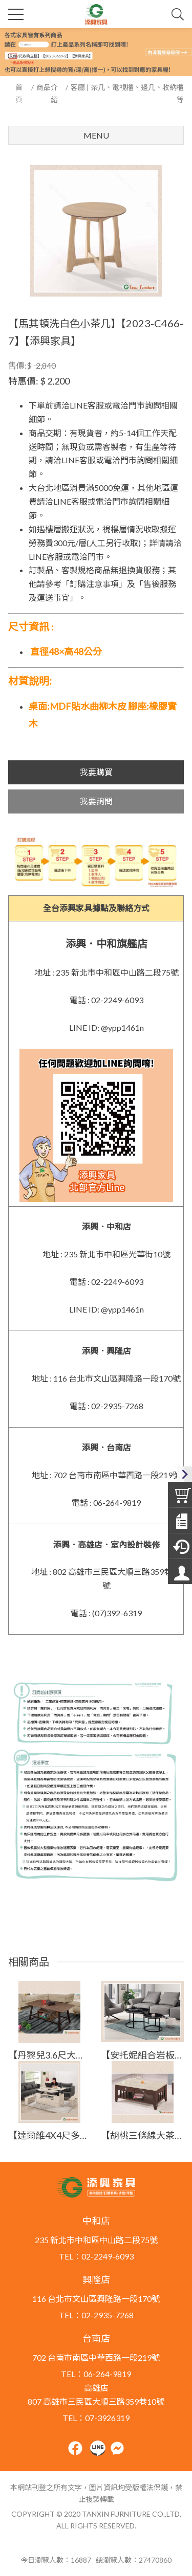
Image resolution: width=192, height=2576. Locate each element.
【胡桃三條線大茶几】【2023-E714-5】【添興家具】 (142, 2135)
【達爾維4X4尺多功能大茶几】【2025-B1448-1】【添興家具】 (49, 2135)
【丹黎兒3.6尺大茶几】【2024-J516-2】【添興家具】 (49, 2055)
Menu (96, 135)
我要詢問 (96, 801)
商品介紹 (47, 93)
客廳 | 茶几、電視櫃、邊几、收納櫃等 (127, 93)
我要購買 (96, 772)
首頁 (19, 93)
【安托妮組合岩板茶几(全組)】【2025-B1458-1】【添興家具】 (142, 2055)
